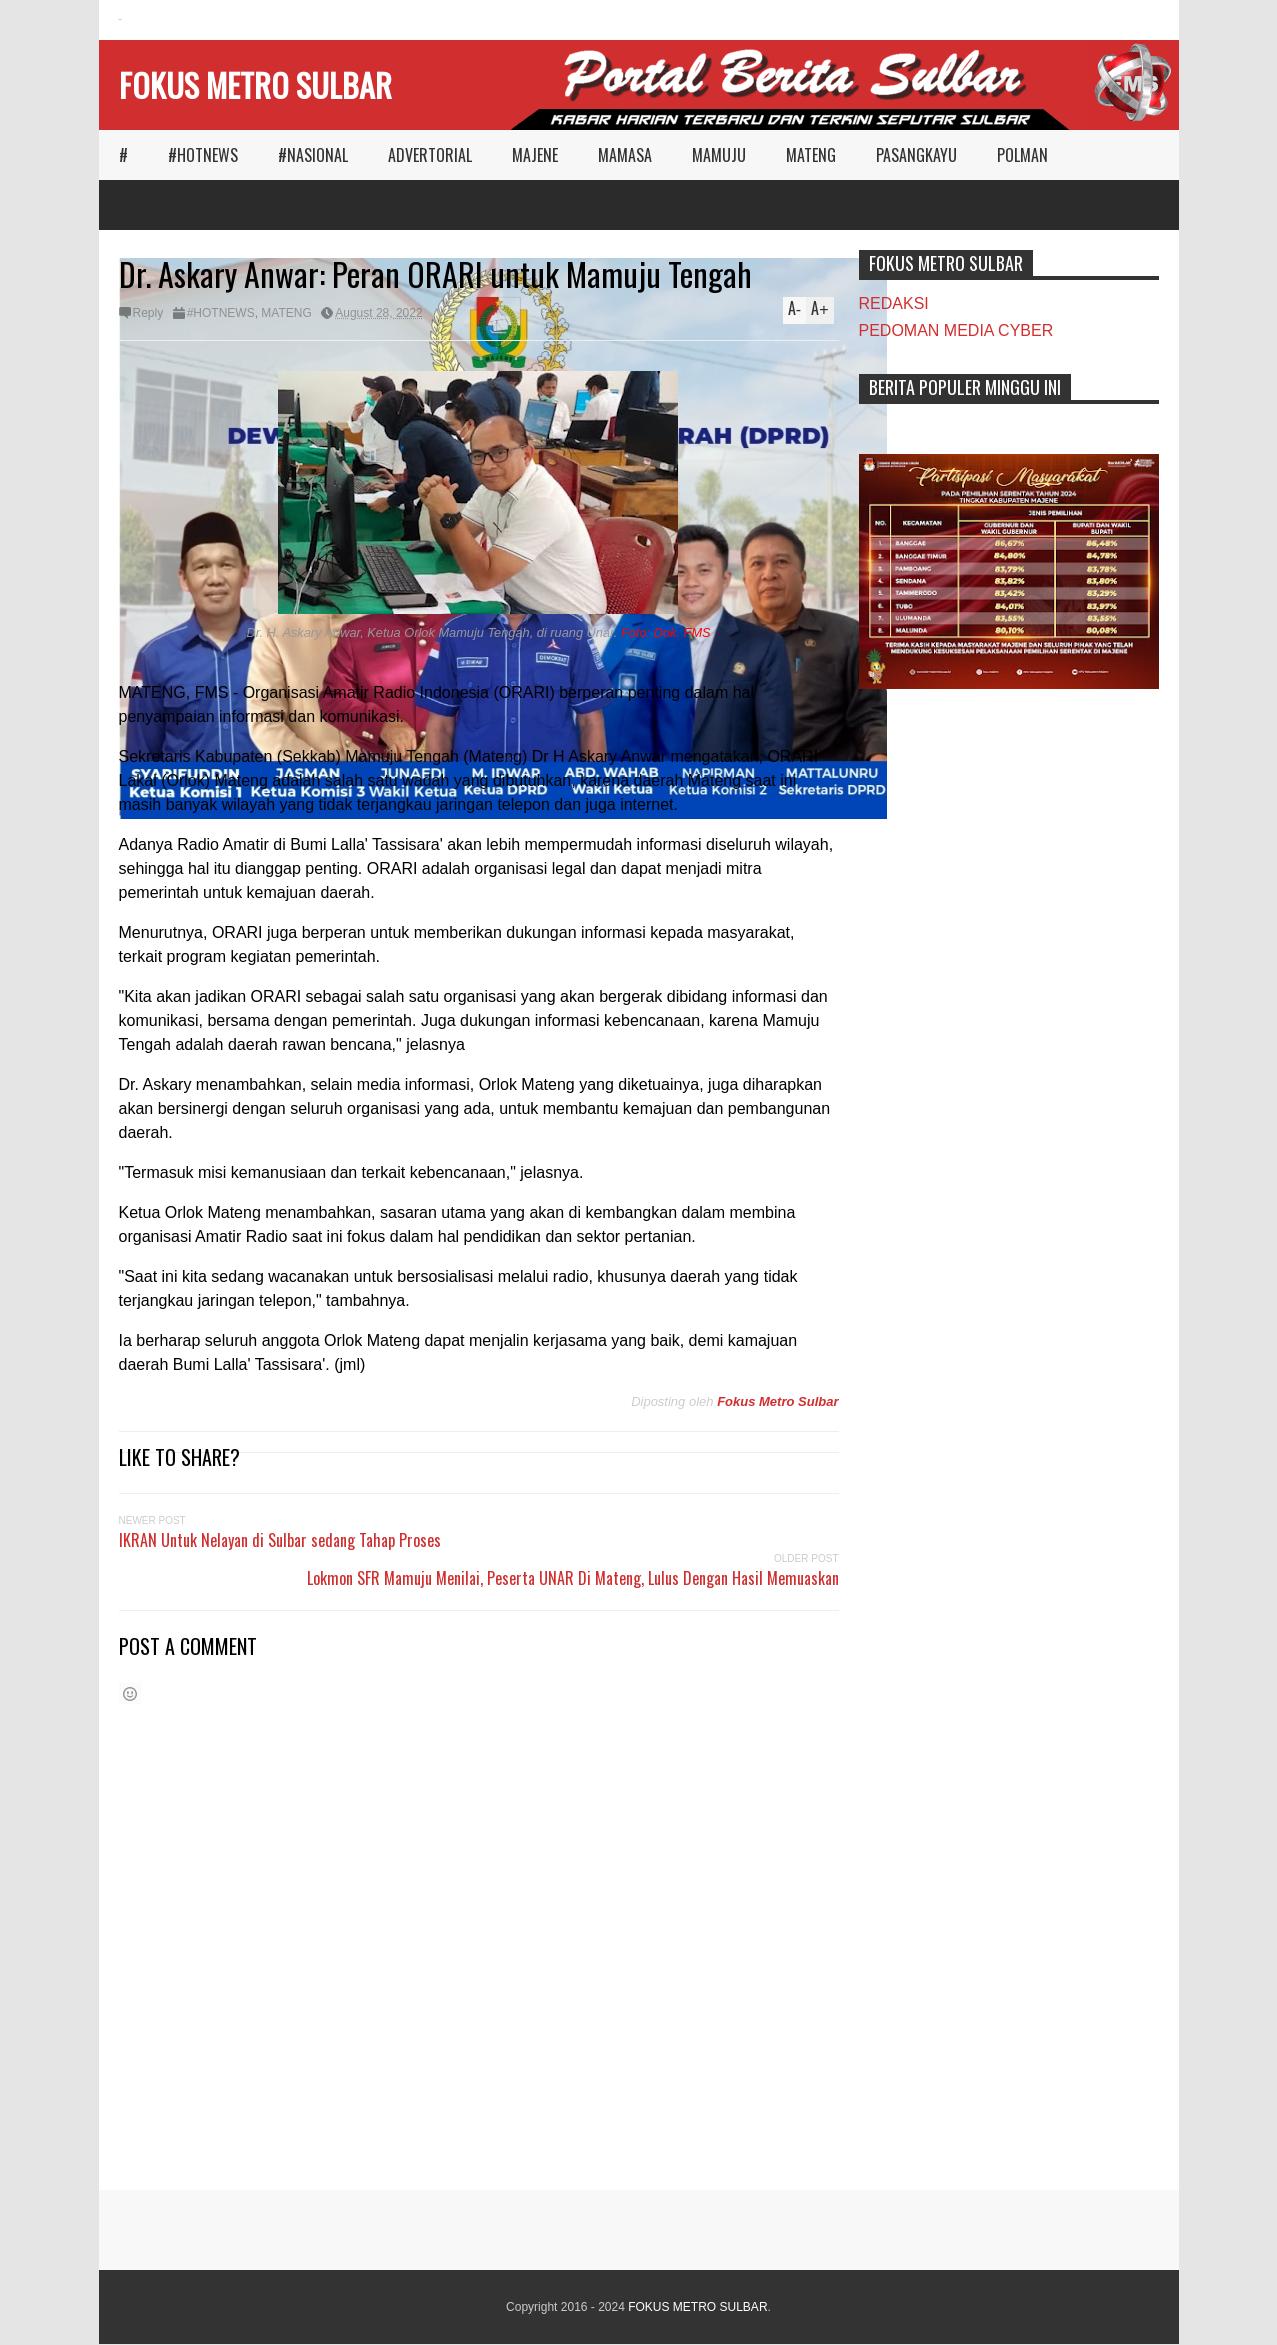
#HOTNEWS (203, 155)
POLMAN (1022, 155)
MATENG (811, 155)
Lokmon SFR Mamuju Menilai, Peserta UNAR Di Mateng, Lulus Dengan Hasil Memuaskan (573, 1578)
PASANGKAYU (916, 155)
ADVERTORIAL (430, 155)
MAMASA (625, 155)
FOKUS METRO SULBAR (255, 84)
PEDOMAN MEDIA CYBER (956, 330)
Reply (148, 313)
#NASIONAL (313, 155)
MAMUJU (719, 155)
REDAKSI (894, 303)
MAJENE (535, 155)
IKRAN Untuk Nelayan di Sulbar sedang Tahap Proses (280, 1540)
